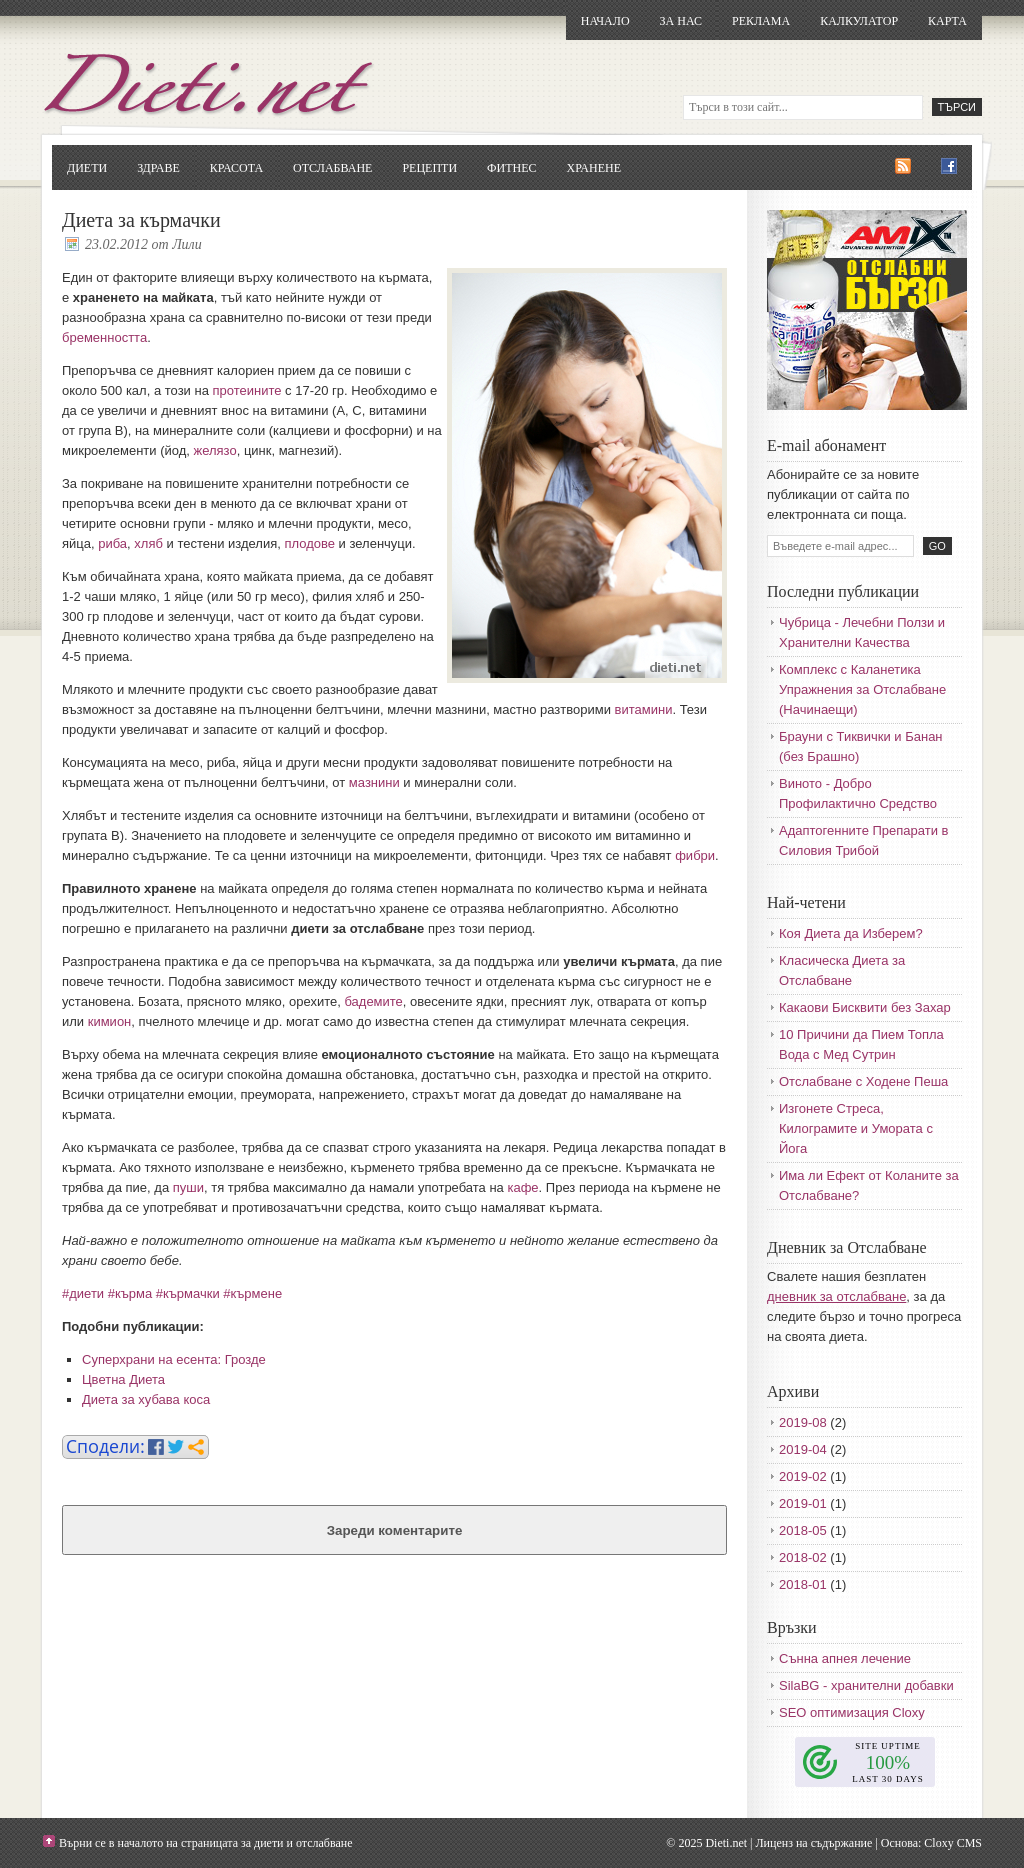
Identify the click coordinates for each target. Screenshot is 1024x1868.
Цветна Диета (123, 1379)
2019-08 (803, 1422)
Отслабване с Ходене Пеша (863, 1081)
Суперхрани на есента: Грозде (174, 1359)
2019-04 (803, 1449)
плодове (309, 543)
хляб (148, 543)
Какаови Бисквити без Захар (865, 1007)
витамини (644, 709)
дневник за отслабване (836, 1296)
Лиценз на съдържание (813, 1843)
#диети (83, 1293)
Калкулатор (859, 21)
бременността (104, 337)
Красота (236, 168)
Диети (87, 168)
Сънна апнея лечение (845, 1658)
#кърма (130, 1293)
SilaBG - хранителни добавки (866, 1685)
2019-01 (803, 1503)
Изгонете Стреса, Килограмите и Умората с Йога (856, 1128)
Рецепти (429, 168)
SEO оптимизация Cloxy (852, 1712)
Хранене (594, 168)
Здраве (158, 168)
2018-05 (803, 1530)
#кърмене (252, 1293)
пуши (188, 1187)
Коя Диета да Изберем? (851, 933)
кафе (522, 1187)
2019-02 (803, 1476)
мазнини (374, 782)
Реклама (761, 21)
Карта (947, 21)
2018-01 (803, 1584)
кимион (110, 1021)
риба (112, 543)
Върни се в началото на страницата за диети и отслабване (206, 1843)
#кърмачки (188, 1293)
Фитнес (511, 168)
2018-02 (803, 1557)
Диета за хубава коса (146, 1399)
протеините (246, 390)
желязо (214, 450)
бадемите (373, 1001)
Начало (605, 21)
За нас (681, 21)
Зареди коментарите (395, 1530)
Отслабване (332, 168)
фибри (695, 855)
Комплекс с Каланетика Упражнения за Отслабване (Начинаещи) (862, 689)
